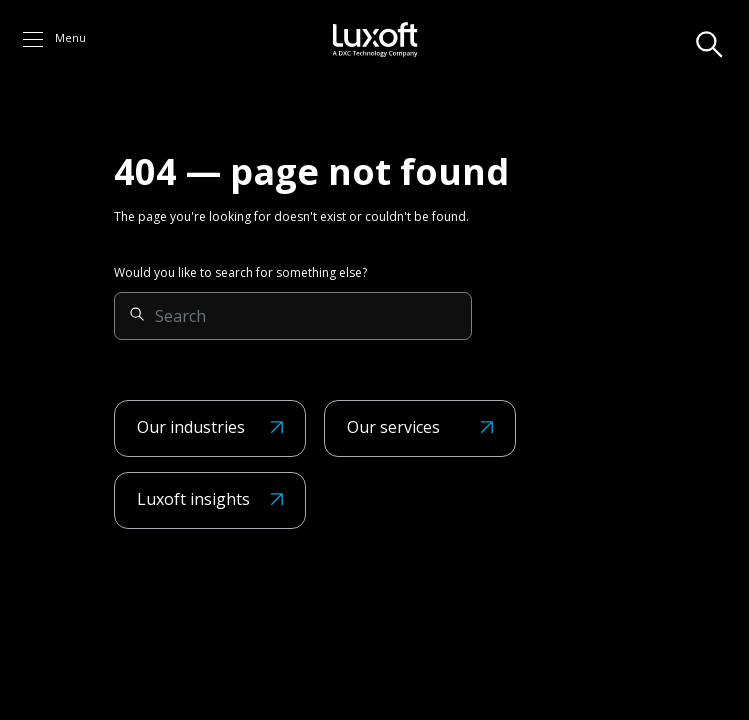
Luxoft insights (193, 499)
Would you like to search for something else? (240, 273)
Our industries (191, 427)
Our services (393, 427)
